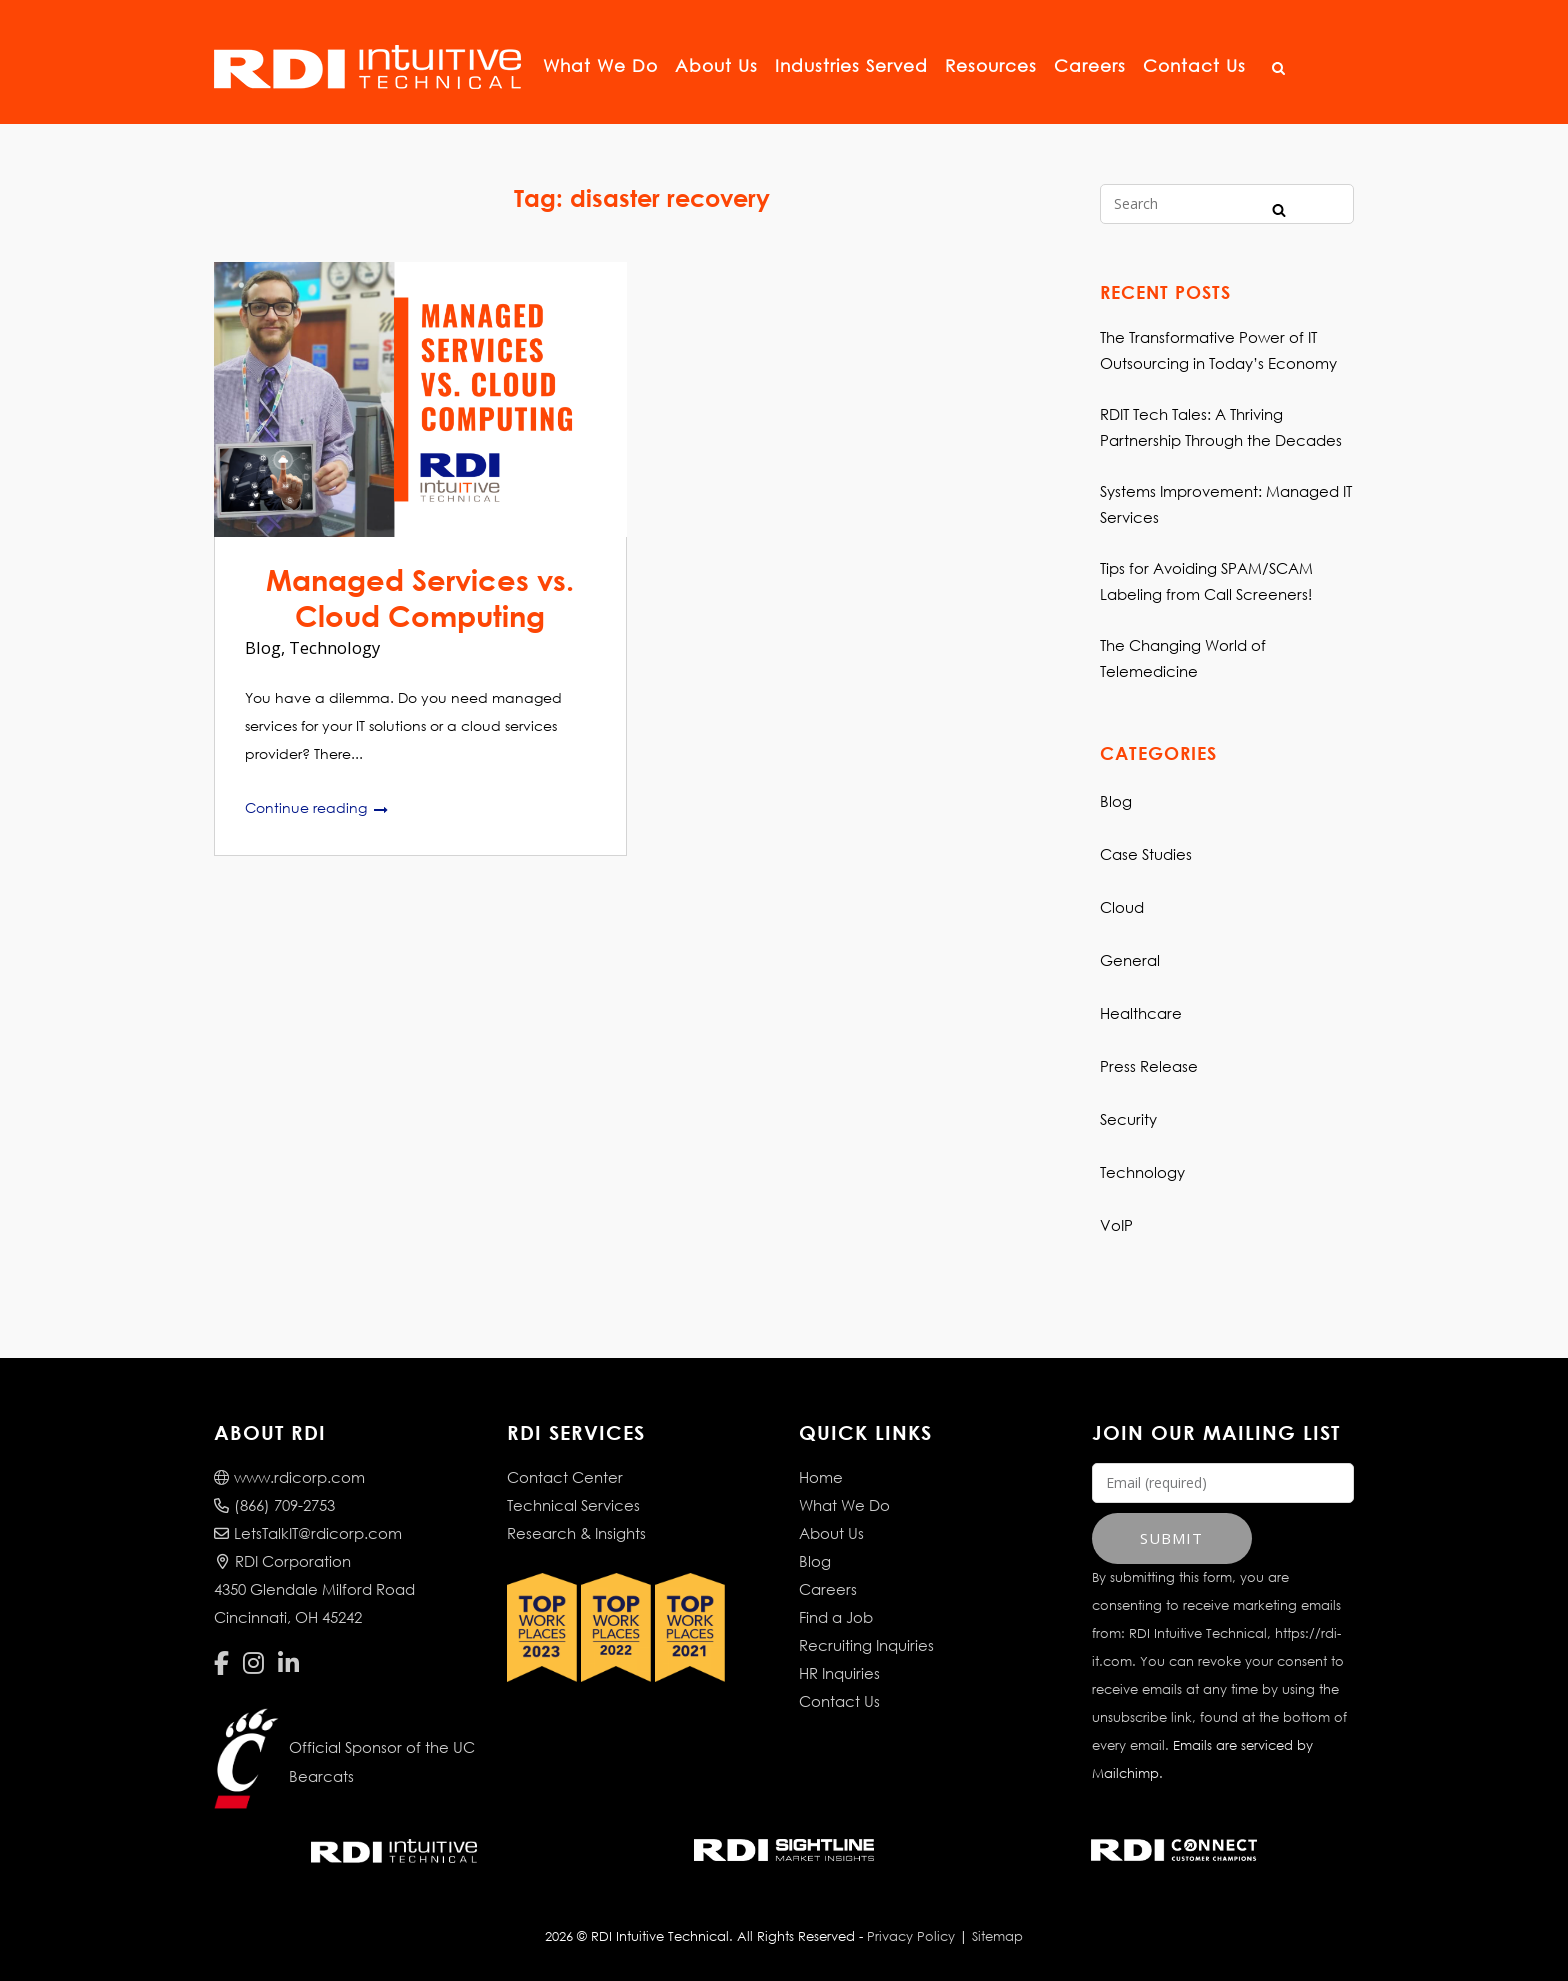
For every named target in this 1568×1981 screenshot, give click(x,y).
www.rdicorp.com (289, 1477)
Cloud (1122, 907)
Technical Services (573, 1505)
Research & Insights (576, 1533)
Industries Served (854, 65)
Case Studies (1146, 854)
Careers (1093, 65)
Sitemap (997, 1936)
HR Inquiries (839, 1673)
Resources (994, 65)
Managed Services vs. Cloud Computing (420, 597)
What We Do (603, 65)
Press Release (1149, 1066)
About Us (719, 65)
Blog (263, 647)
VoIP (1116, 1225)
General (1130, 960)
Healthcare (1141, 1013)
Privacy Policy (911, 1936)
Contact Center (565, 1477)
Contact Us (1197, 65)
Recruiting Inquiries (866, 1645)
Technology (334, 647)
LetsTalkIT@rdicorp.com (308, 1533)
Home (821, 1477)
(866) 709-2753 (274, 1505)
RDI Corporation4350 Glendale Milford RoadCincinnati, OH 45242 (314, 1589)
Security (1128, 1119)
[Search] (1279, 209)
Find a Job (836, 1617)
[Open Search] (1279, 69)
